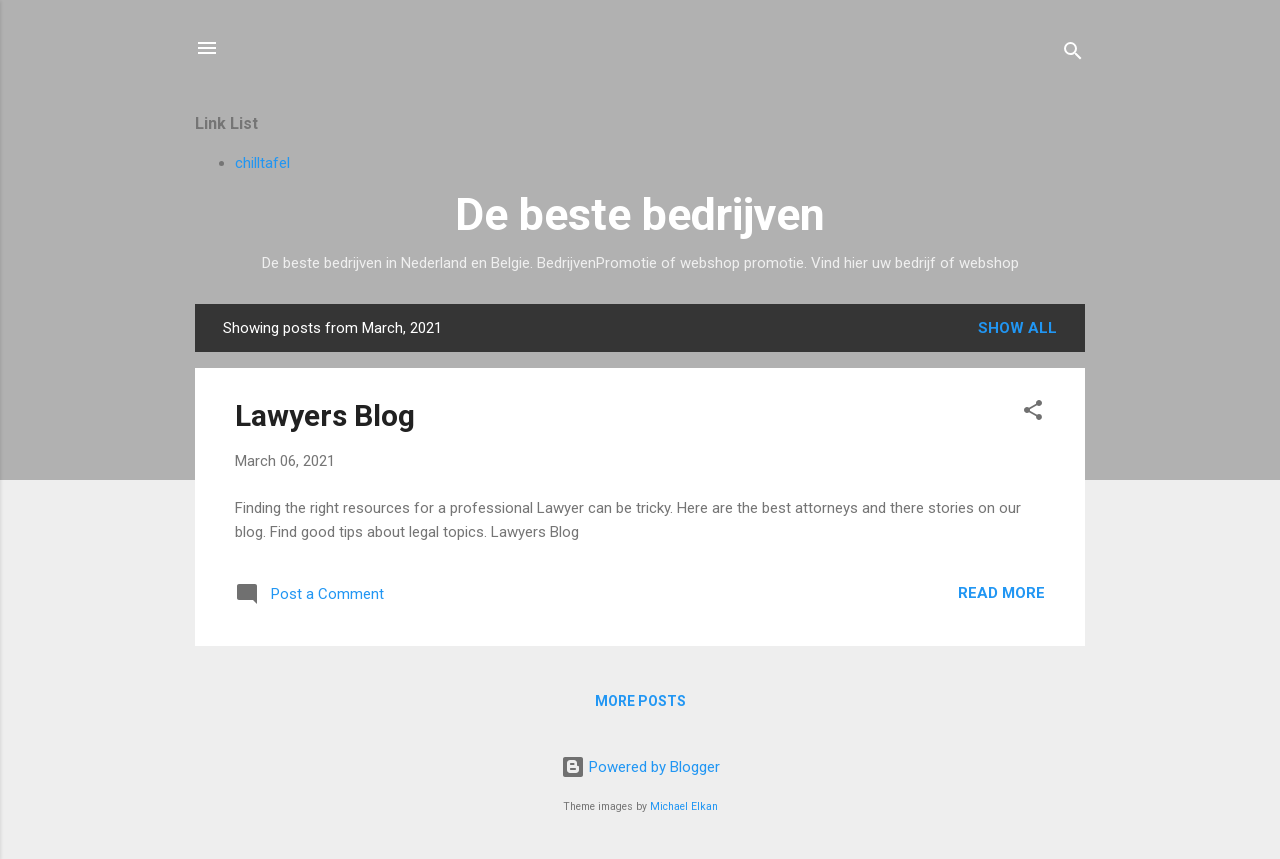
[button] (1033, 413)
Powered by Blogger (640, 767)
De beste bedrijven (640, 214)
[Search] (1073, 54)
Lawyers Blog (325, 415)
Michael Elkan (684, 806)
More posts (640, 701)
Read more (1001, 593)
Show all (1017, 328)
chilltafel (262, 163)
